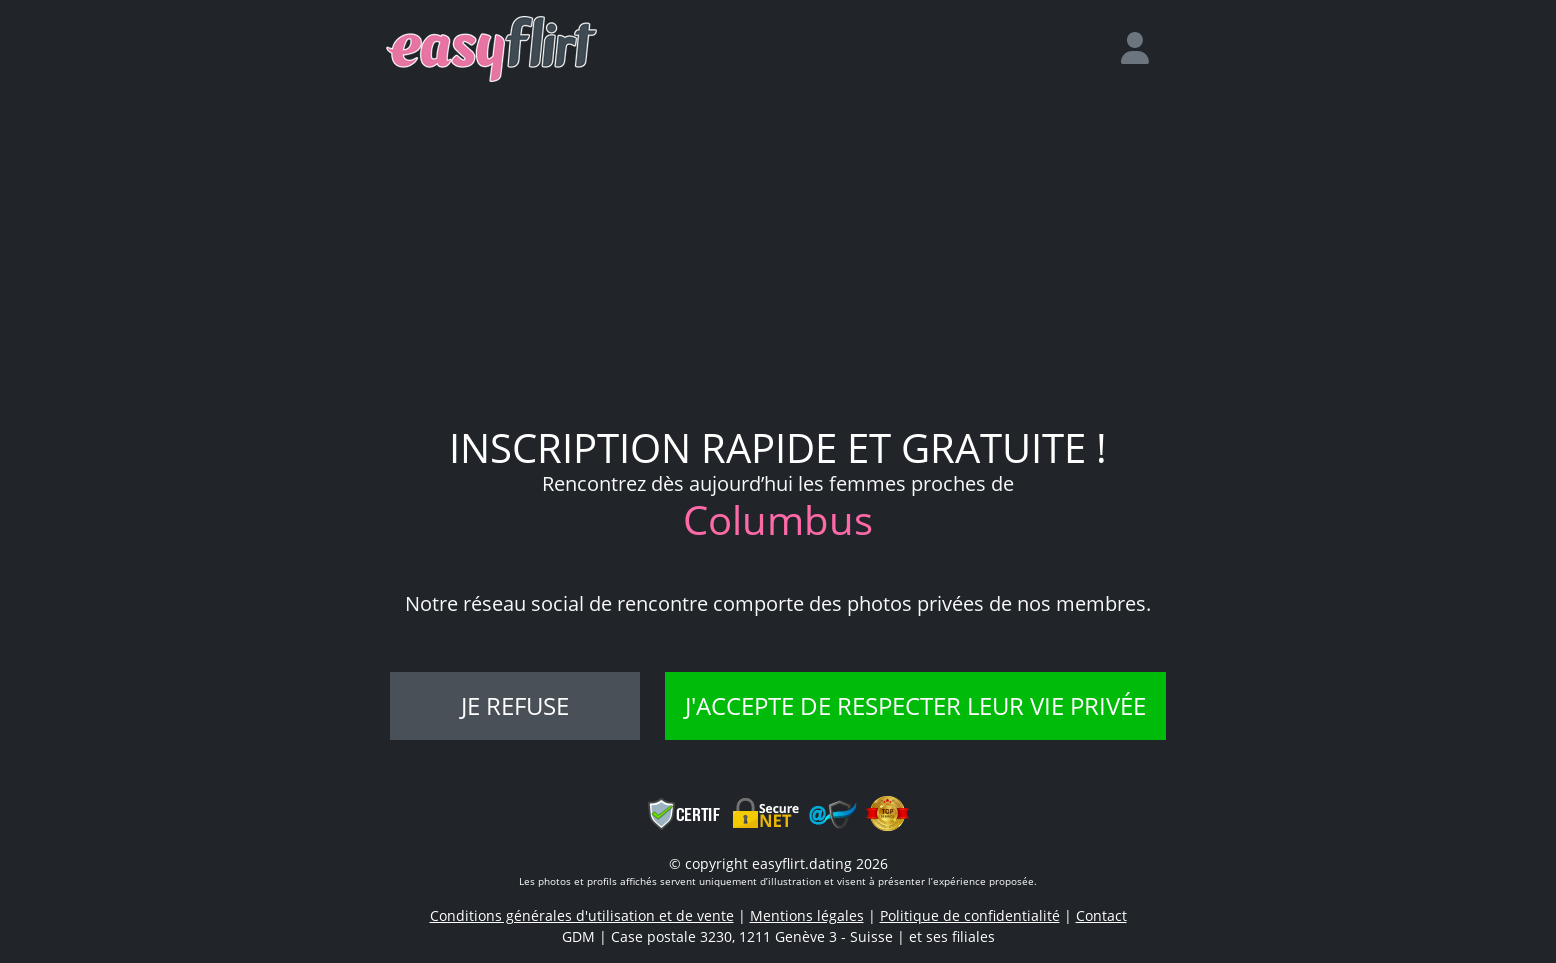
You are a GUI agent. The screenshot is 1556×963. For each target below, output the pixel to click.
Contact (1101, 915)
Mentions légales (807, 915)
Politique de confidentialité (970, 915)
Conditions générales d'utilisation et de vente (582, 915)
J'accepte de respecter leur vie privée (915, 705)
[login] (1143, 49)
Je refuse (515, 705)
